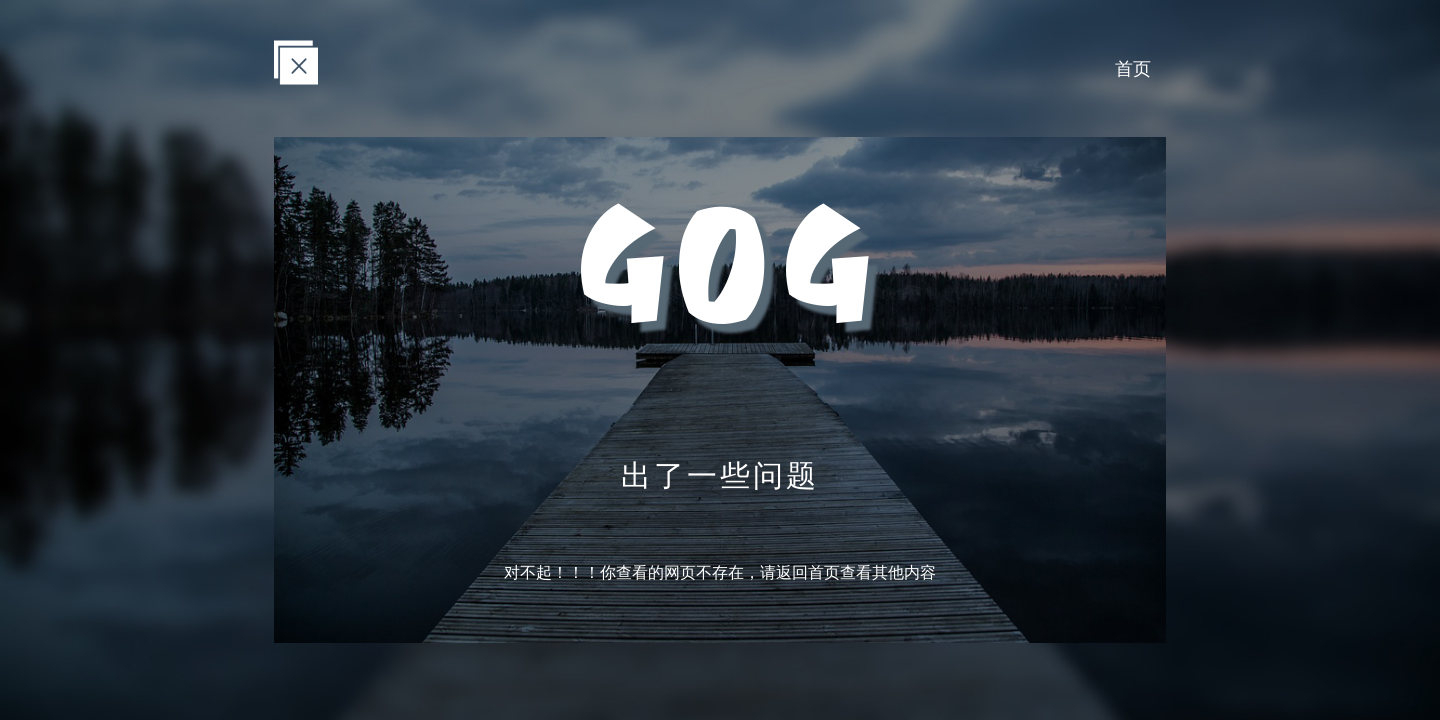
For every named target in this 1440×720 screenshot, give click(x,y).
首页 (1133, 68)
